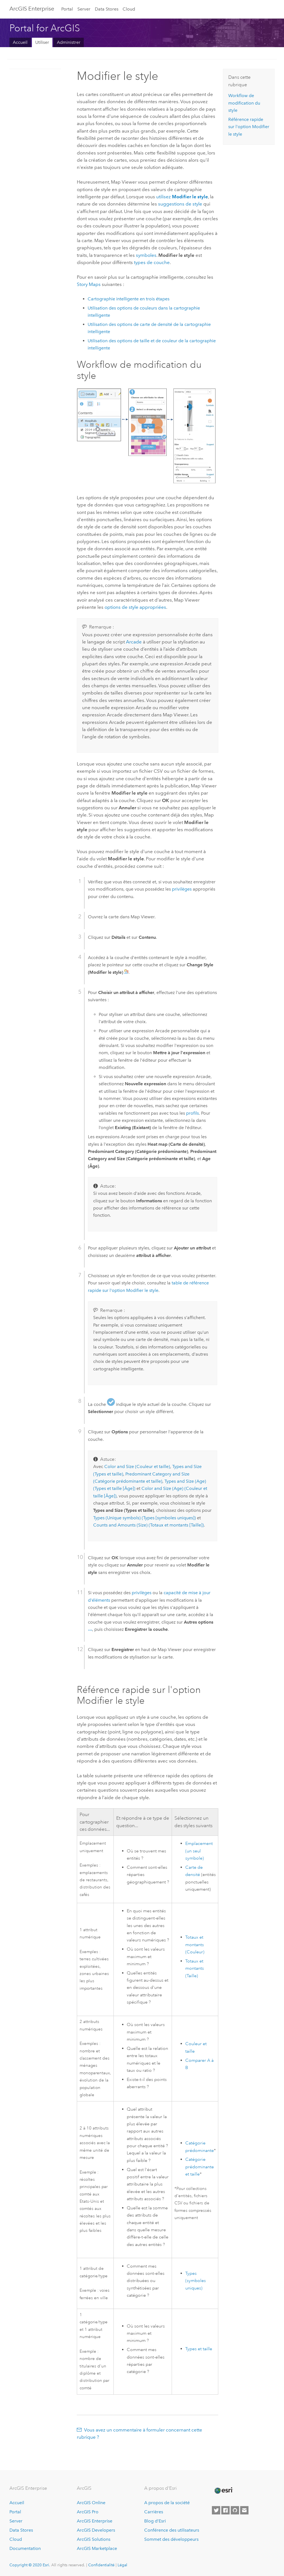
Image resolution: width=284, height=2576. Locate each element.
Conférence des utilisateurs (171, 2530)
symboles (146, 255)
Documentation (25, 2548)
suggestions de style (180, 204)
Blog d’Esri (155, 2521)
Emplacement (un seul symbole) (199, 1851)
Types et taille (198, 2349)
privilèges (182, 889)
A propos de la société (167, 2502)
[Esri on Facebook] (225, 2510)
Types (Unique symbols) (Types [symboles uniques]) (144, 1517)
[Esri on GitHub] (235, 2510)
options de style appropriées (135, 607)
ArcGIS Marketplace (97, 2548)
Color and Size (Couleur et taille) (137, 1466)
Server (83, 9)
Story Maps (89, 284)
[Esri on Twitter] (216, 2510)
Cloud (129, 9)
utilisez (182, 196)
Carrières (153, 2511)
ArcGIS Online (91, 2502)
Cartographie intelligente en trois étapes (128, 298)
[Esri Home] (223, 2490)
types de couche (152, 262)
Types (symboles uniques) (195, 2281)
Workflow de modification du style (244, 103)
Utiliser (42, 42)
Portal (67, 9)
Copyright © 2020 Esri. (29, 2565)
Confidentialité (101, 2565)
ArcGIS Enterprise (94, 2521)
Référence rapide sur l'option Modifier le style (248, 127)
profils (192, 1113)
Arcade (134, 642)
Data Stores (106, 9)
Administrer (68, 42)
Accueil (20, 42)
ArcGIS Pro (87, 2511)
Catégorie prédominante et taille (199, 2167)
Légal (122, 2565)
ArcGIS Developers (96, 2530)
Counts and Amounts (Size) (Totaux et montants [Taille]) (148, 1525)
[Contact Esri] (244, 2510)
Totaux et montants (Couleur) (194, 1944)
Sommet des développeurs (171, 2539)
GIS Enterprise (31, 8)
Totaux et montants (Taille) (194, 1968)
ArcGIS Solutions (93, 2539)
